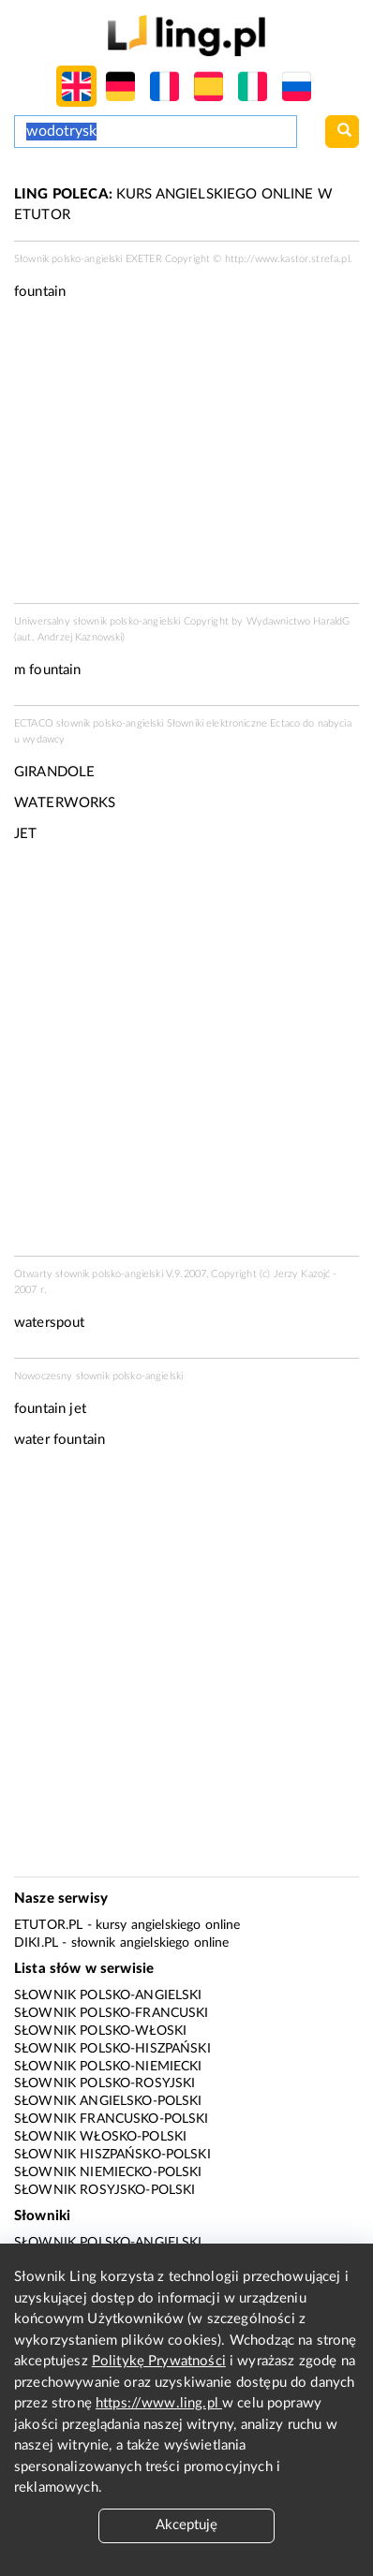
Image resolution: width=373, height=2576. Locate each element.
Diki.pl (36, 1943)
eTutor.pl (48, 1925)
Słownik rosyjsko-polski (104, 2190)
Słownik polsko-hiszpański (112, 2048)
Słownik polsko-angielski (108, 1995)
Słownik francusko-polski (111, 2119)
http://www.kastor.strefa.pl (287, 259)
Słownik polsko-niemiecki (108, 2066)
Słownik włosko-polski (100, 2136)
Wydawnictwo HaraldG (298, 621)
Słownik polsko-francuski (111, 2013)
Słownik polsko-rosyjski (104, 2083)
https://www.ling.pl (159, 2403)
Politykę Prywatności (159, 2361)
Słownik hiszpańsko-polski (112, 2154)
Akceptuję (186, 2525)
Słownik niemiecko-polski (108, 2172)
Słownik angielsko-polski (108, 2101)
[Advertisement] (186, 1055)
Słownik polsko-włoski (100, 2031)
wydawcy (43, 739)
